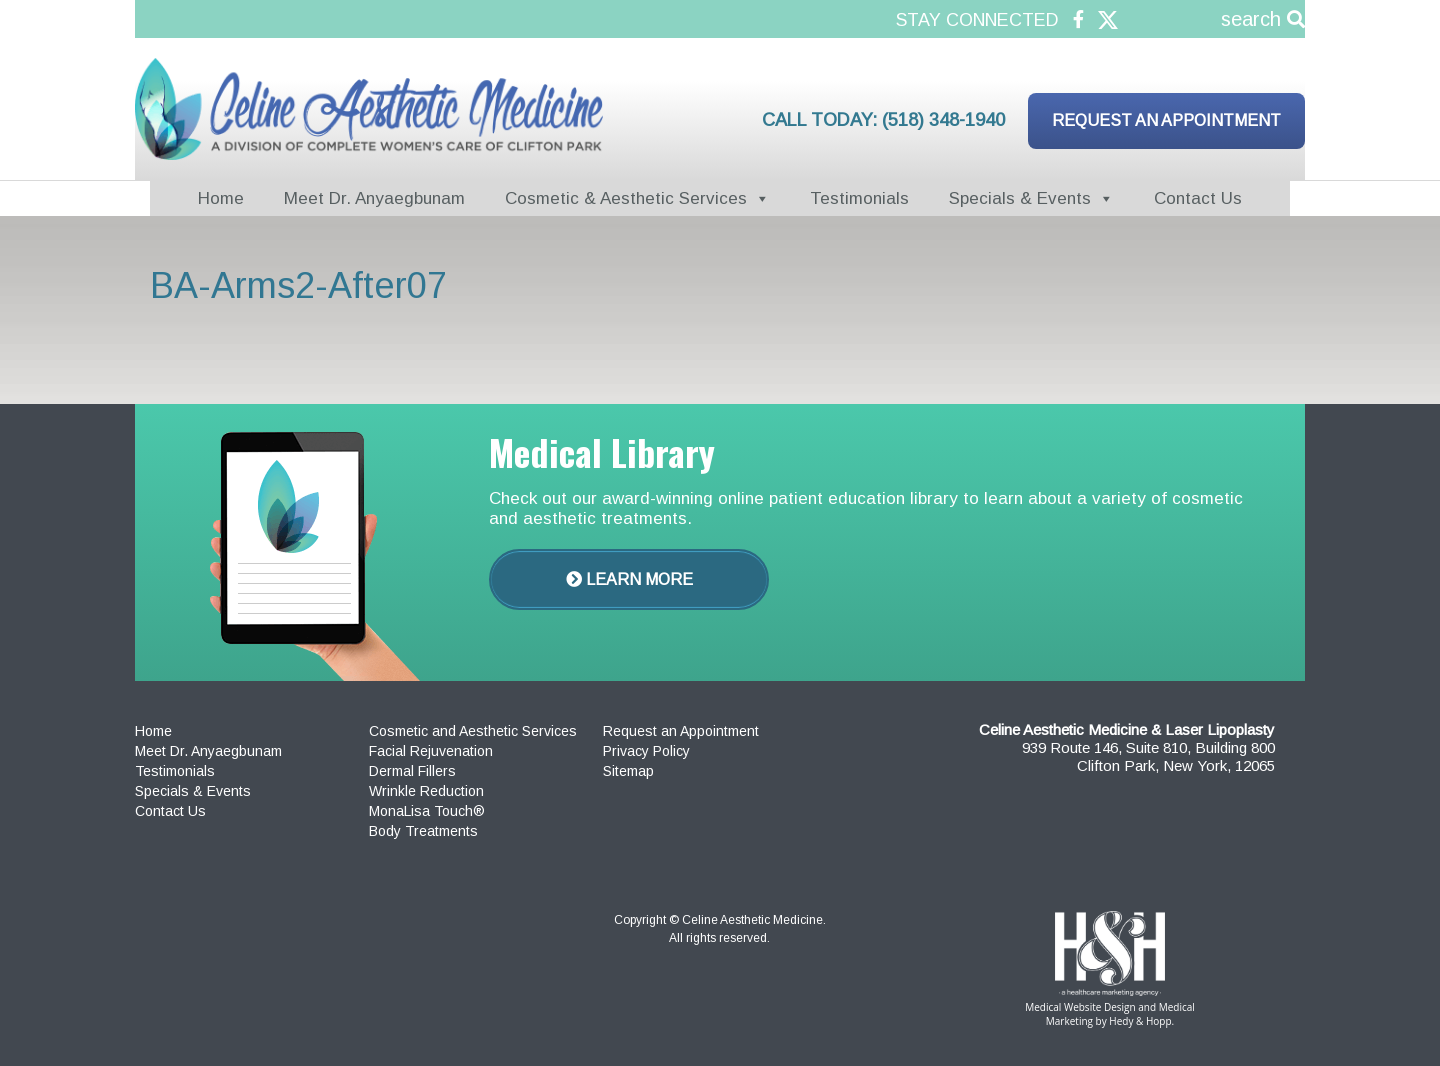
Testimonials (859, 198)
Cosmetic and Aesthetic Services (473, 731)
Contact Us (1198, 198)
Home (221, 198)
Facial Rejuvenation (431, 751)
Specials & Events (1020, 198)
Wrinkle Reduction (426, 791)
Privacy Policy (646, 751)
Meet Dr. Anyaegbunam (374, 198)
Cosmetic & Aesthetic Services (626, 198)
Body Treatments (423, 831)
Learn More (628, 579)
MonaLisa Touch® (427, 811)
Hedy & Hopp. (1141, 1021)
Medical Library (602, 451)
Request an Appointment (1166, 120)
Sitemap (628, 771)
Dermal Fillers (412, 771)
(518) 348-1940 (943, 120)
